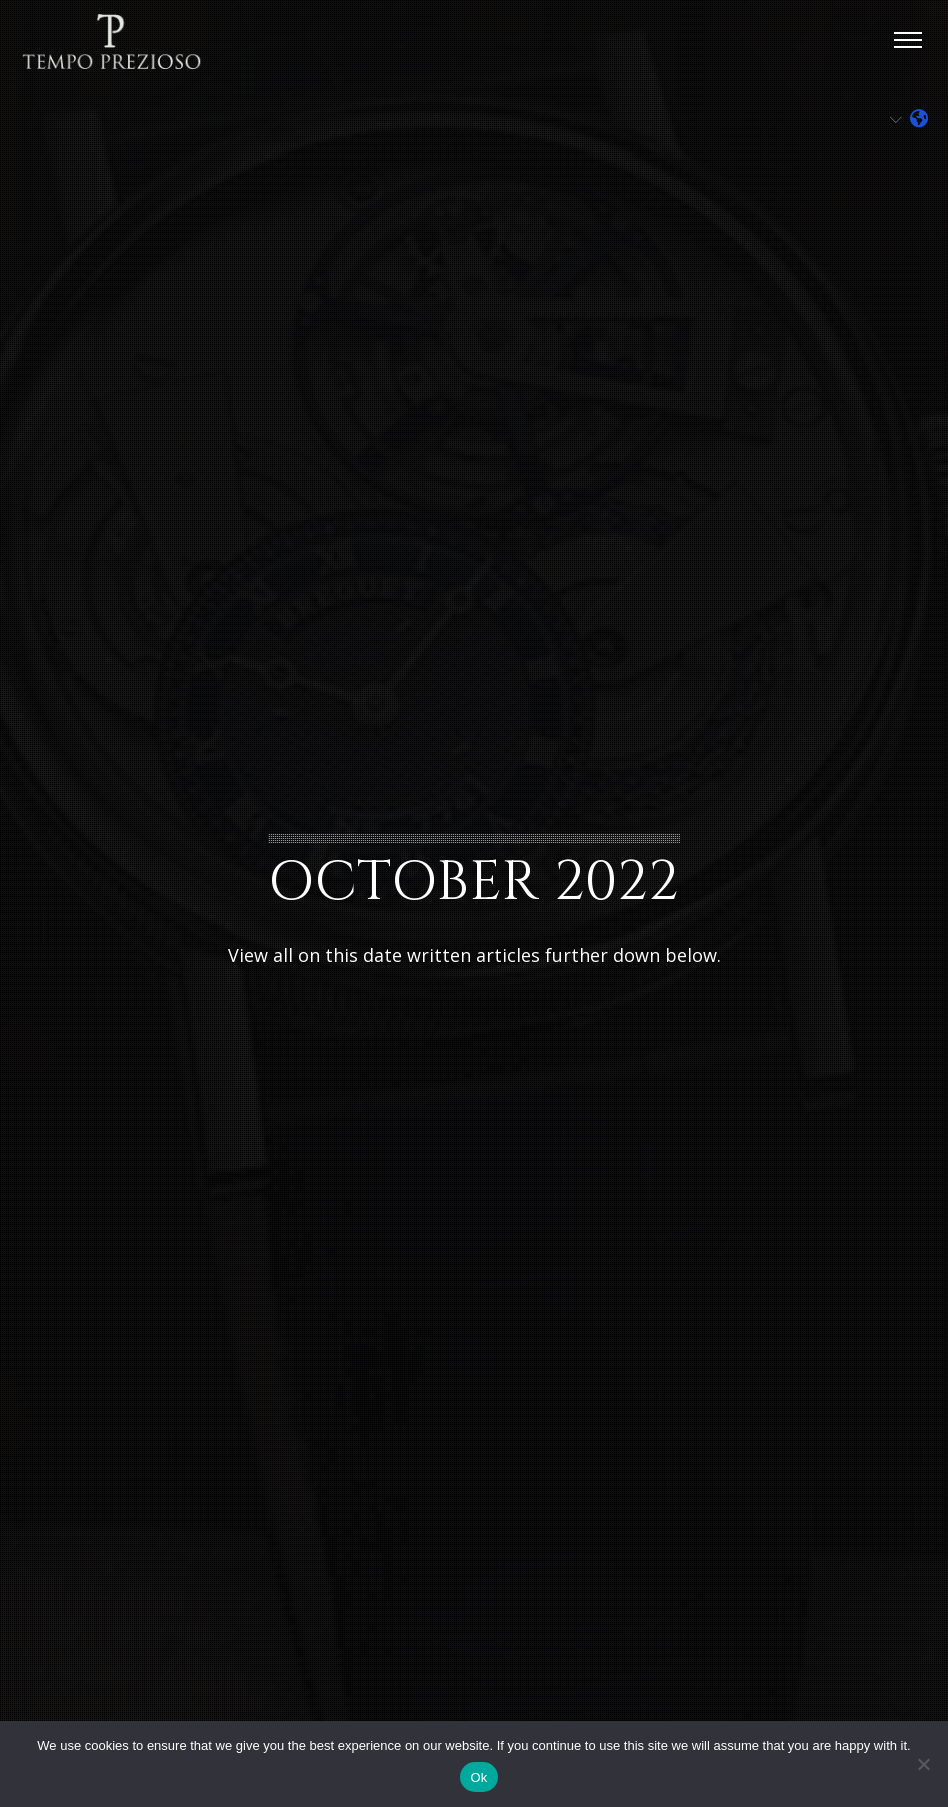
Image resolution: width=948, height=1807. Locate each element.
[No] (923, 1764)
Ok (478, 1777)
